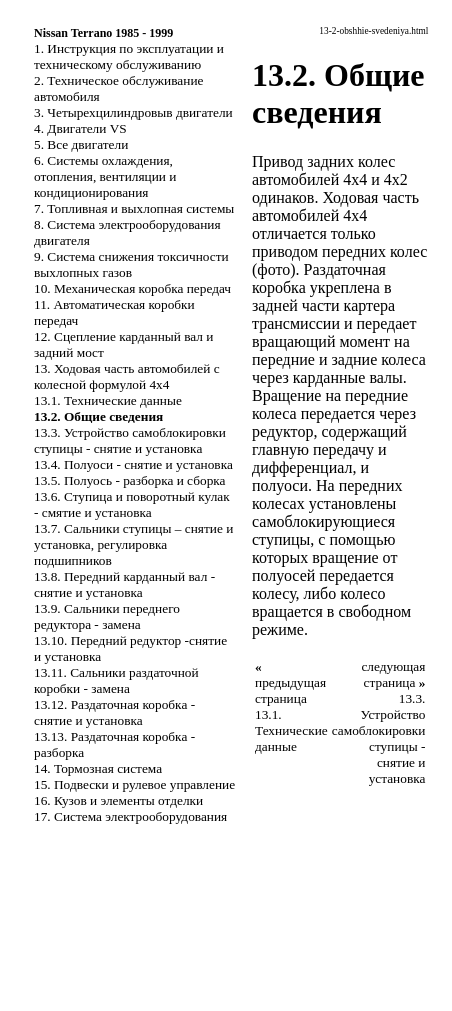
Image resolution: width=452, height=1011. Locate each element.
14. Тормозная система (98, 768)
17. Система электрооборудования (130, 816)
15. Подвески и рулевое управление (134, 784)
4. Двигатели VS (80, 128)
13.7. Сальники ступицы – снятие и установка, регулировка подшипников (133, 544)
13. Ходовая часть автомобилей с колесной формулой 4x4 (127, 376)
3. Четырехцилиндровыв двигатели (133, 112)
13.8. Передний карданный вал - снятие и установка (124, 584)
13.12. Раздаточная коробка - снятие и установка (114, 712)
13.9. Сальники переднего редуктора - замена (107, 616)
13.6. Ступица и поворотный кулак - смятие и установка (132, 504)
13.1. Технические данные (108, 400)
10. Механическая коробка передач (132, 288)
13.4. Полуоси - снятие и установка (133, 464)
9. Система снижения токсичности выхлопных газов (131, 264)
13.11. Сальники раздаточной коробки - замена (116, 680)
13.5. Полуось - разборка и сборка (130, 480)
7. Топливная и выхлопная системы (134, 208)
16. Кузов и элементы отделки (118, 800)
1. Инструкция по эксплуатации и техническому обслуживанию (129, 56)
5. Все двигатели (81, 144)
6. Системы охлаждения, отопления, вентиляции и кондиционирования (105, 176)
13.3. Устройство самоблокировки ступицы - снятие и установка (130, 440)
